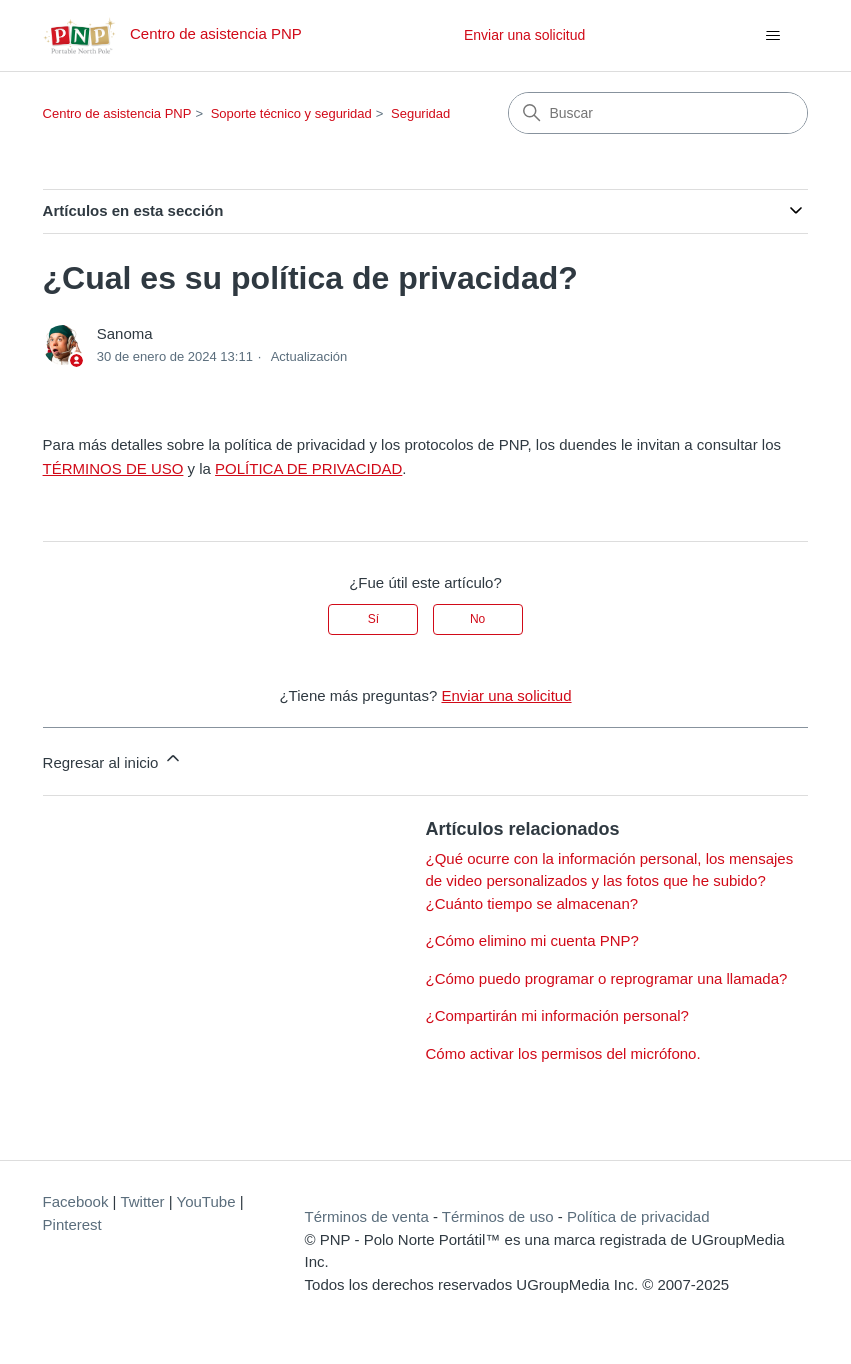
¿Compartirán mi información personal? (557, 1015)
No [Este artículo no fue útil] (477, 619)
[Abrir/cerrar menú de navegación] (772, 36)
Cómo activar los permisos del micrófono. (563, 1053)
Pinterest (72, 1224)
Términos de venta (367, 1216)
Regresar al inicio (113, 759)
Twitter (142, 1201)
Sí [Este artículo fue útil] (373, 619)
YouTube (206, 1201)
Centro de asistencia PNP (117, 113)
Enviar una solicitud (524, 35)
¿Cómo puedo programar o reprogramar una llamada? (607, 978)
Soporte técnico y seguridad (291, 113)
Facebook (76, 1201)
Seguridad (420, 113)
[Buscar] (658, 113)
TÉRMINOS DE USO (113, 468)
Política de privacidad (638, 1216)
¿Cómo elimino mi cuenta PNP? (532, 940)
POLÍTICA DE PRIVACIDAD (308, 468)
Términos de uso (498, 1216)
